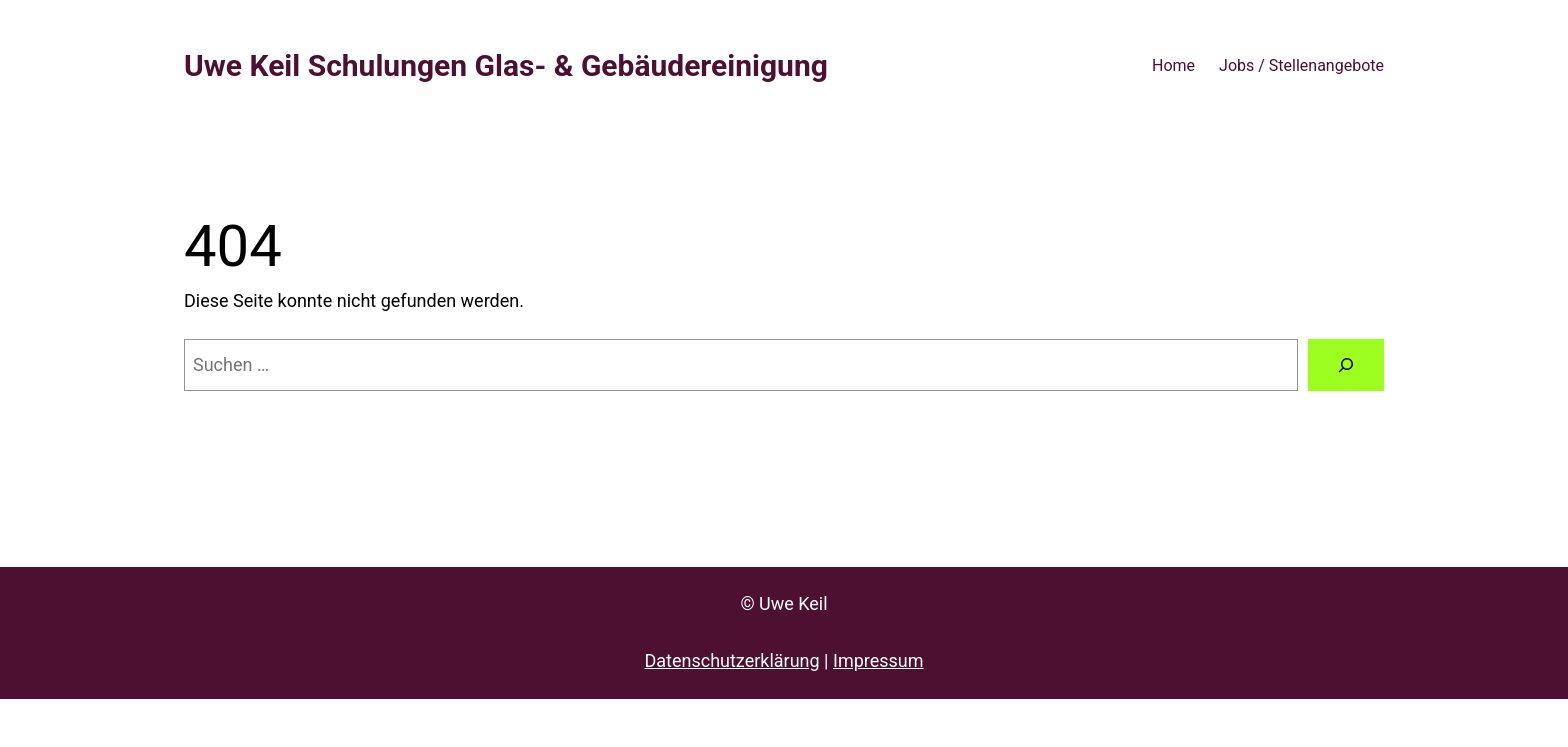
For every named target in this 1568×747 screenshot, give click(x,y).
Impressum (878, 660)
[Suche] (1346, 365)
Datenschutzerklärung (731, 660)
